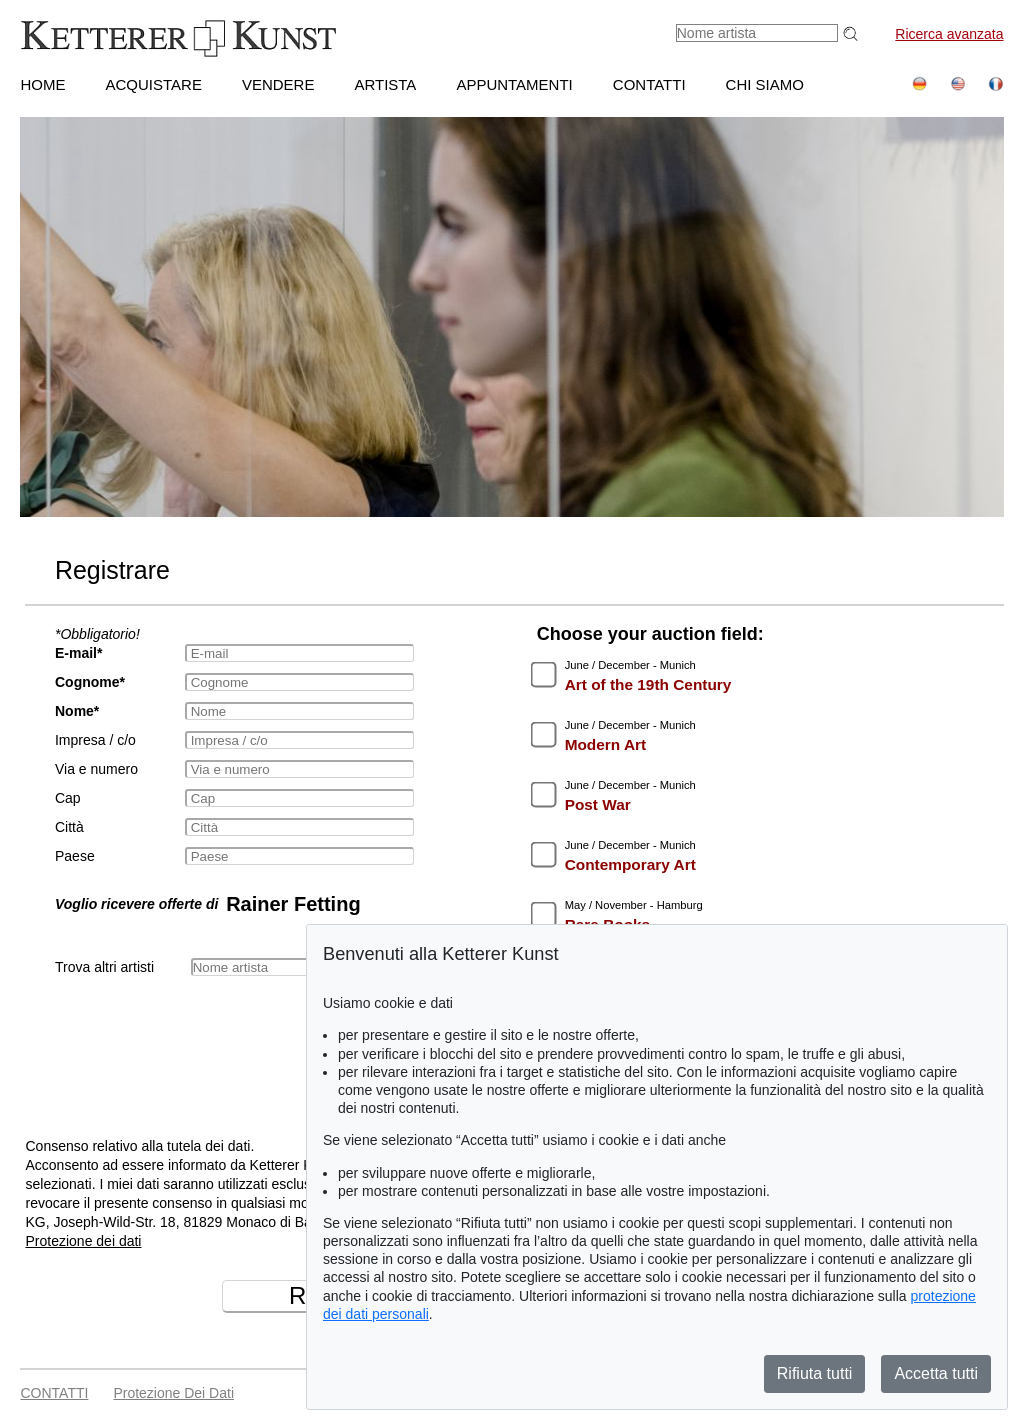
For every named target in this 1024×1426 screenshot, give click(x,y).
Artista (385, 84)
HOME (42, 84)
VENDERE (278, 84)
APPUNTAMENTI (514, 84)
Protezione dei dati (83, 1241)
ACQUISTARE (153, 84)
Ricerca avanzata (949, 34)
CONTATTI (649, 84)
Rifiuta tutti (815, 1373)
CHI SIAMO (765, 84)
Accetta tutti (936, 1373)
